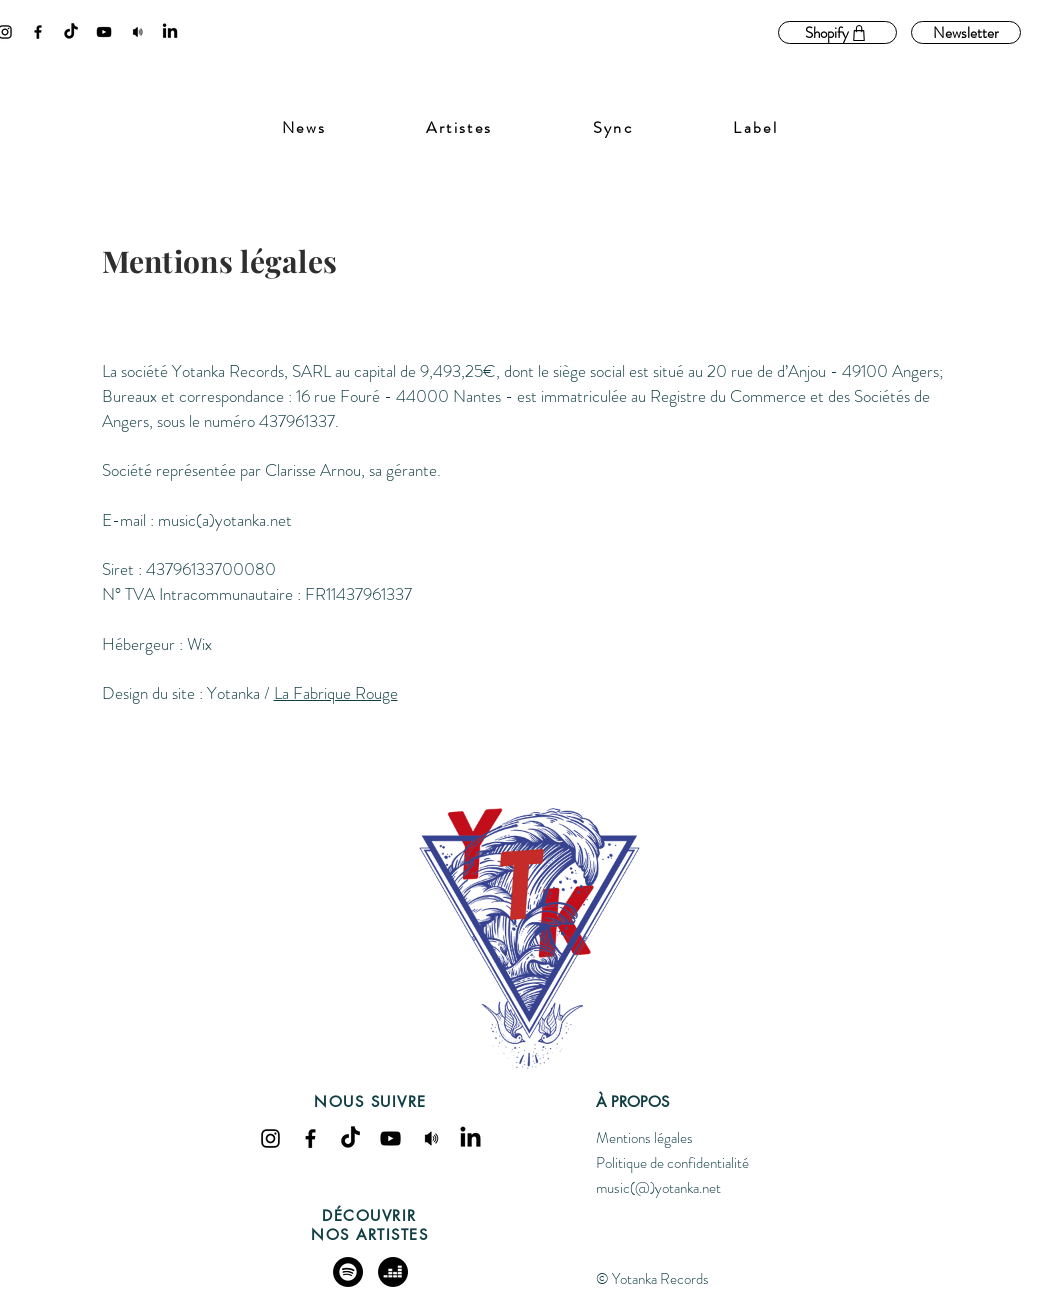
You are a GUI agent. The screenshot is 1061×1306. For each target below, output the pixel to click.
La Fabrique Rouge (336, 693)
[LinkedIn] (170, 32)
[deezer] (393, 1272)
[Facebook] (38, 32)
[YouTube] (104, 32)
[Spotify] (348, 1272)
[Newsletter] (966, 32)
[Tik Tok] (71, 32)
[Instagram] (270, 1138)
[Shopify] (837, 32)
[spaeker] (137, 32)
